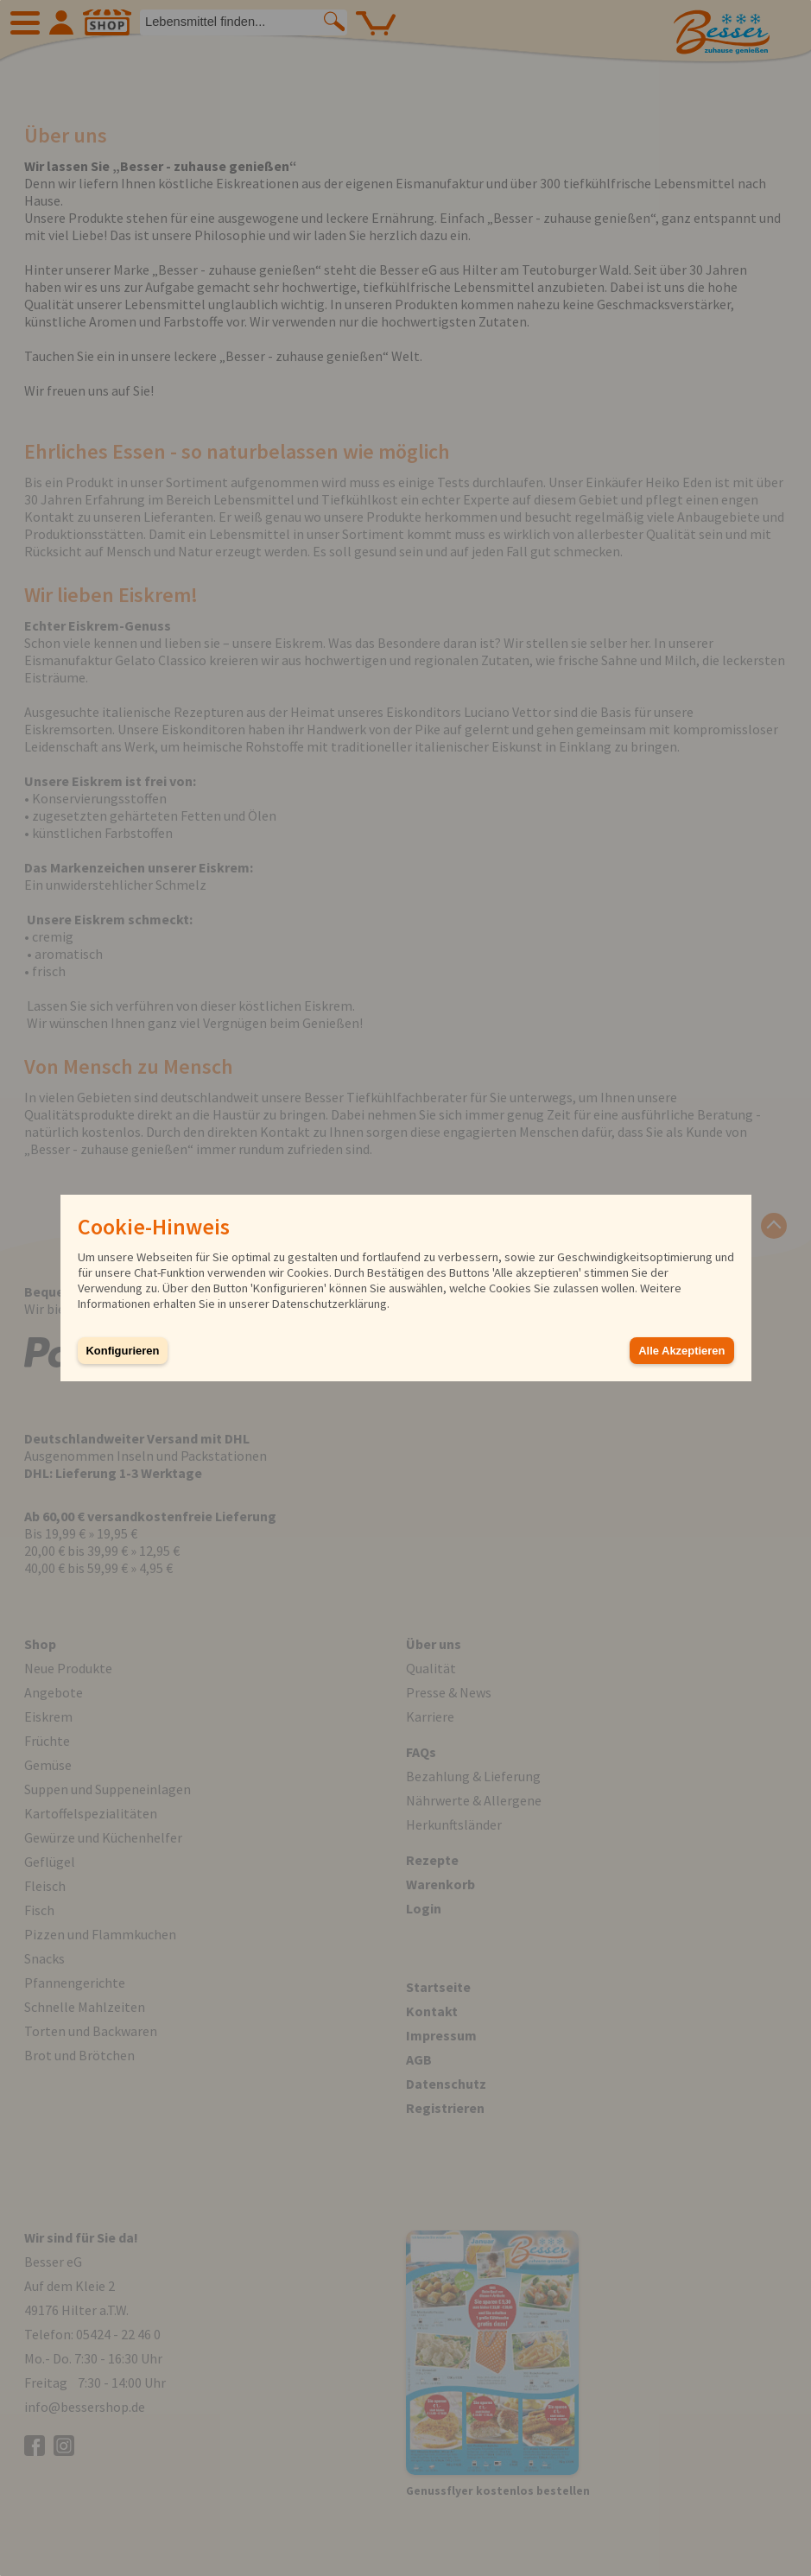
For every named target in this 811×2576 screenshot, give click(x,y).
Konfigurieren (123, 1350)
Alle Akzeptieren (681, 1350)
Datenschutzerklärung (329, 1303)
